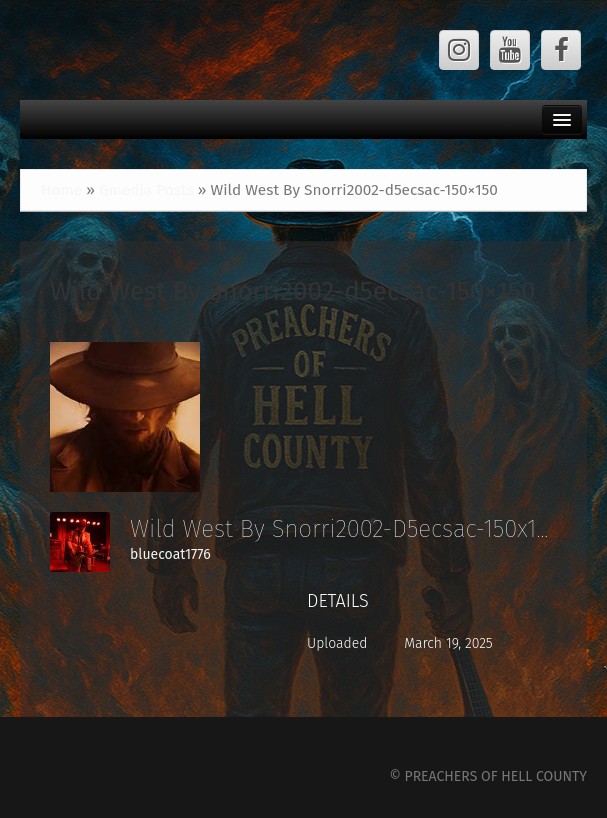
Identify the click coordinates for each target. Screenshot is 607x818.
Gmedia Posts (146, 190)
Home (61, 190)
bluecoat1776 (170, 554)
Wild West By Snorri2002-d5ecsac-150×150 (293, 291)
